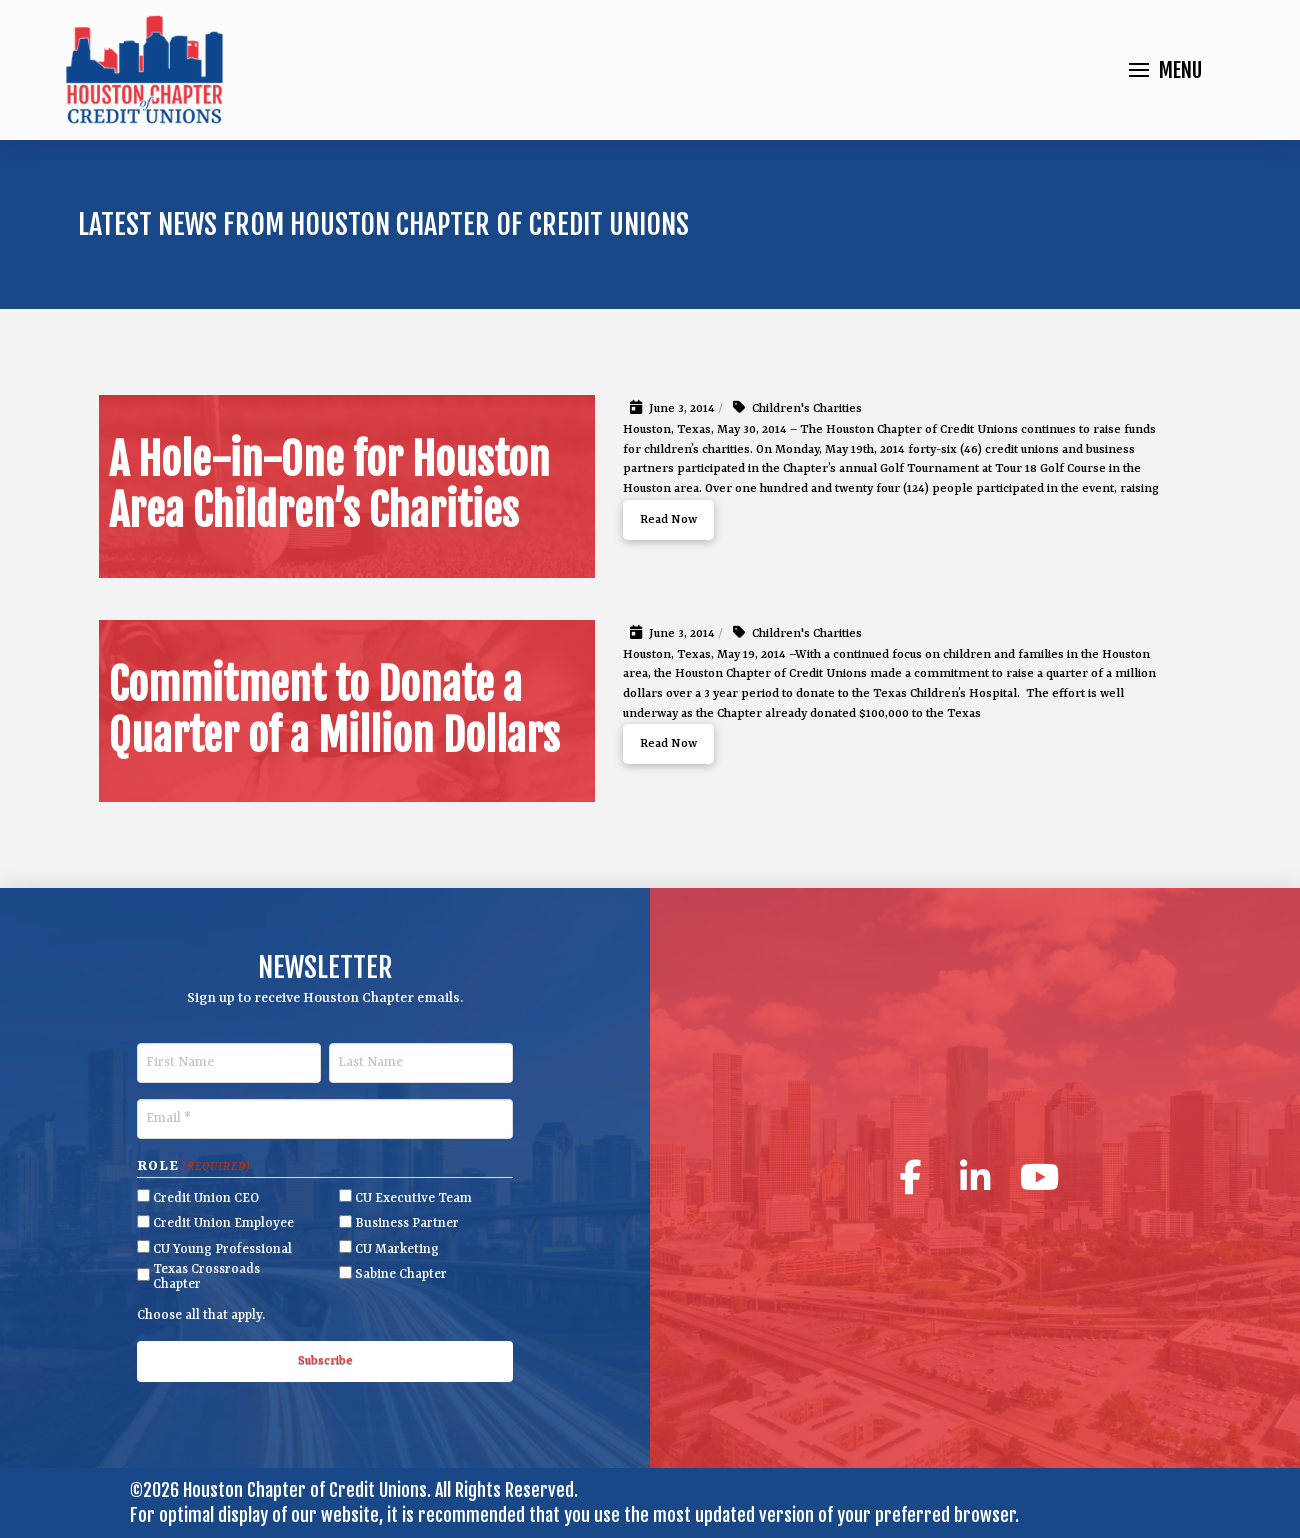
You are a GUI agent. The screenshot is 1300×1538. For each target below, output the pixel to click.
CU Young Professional (222, 1249)
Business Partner (407, 1223)
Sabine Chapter (401, 1274)
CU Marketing (397, 1249)
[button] (1165, 70)
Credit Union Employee (223, 1223)
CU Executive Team (413, 1198)
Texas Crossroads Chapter (206, 1277)
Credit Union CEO (206, 1198)
